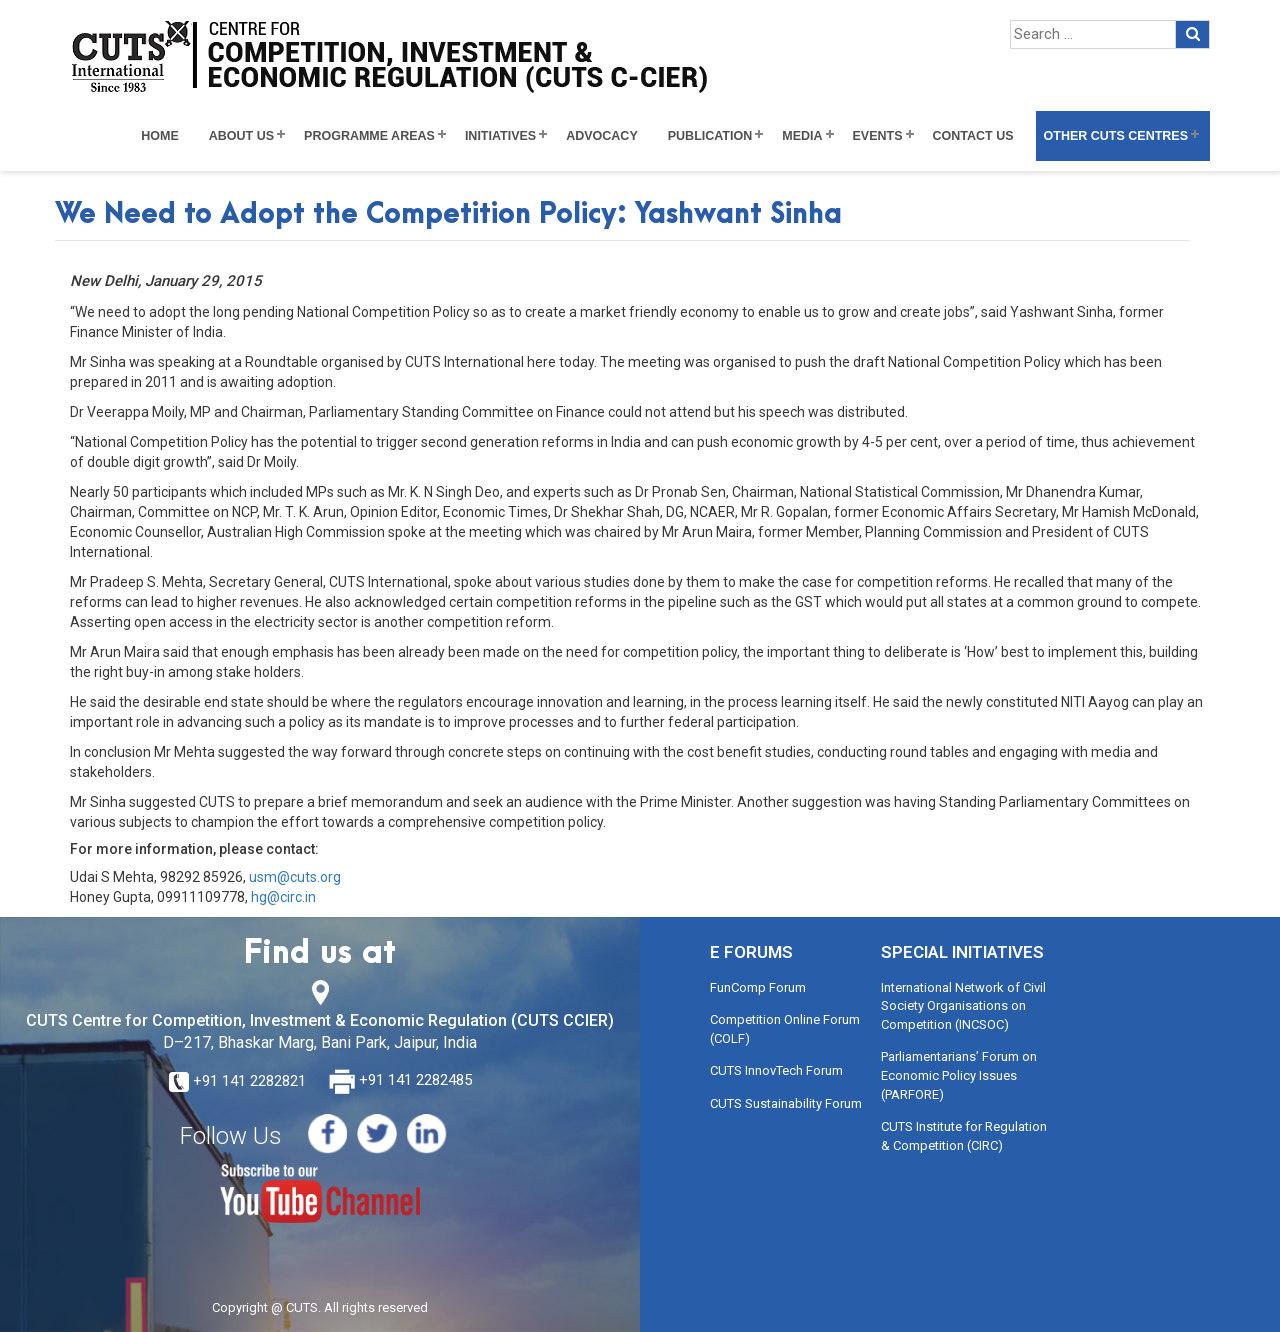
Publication (710, 136)
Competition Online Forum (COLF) (785, 1029)
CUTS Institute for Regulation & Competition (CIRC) (964, 1136)
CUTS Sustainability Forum (786, 1103)
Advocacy (602, 136)
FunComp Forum (758, 987)
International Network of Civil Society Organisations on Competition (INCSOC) (963, 1006)
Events (878, 136)
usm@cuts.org (295, 877)
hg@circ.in (283, 897)
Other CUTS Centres (1116, 136)
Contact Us (973, 136)
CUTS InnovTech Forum (776, 1070)
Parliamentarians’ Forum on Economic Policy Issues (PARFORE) (959, 1075)
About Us (241, 136)
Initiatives (500, 136)
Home (160, 136)
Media (802, 136)
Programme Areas (369, 136)
